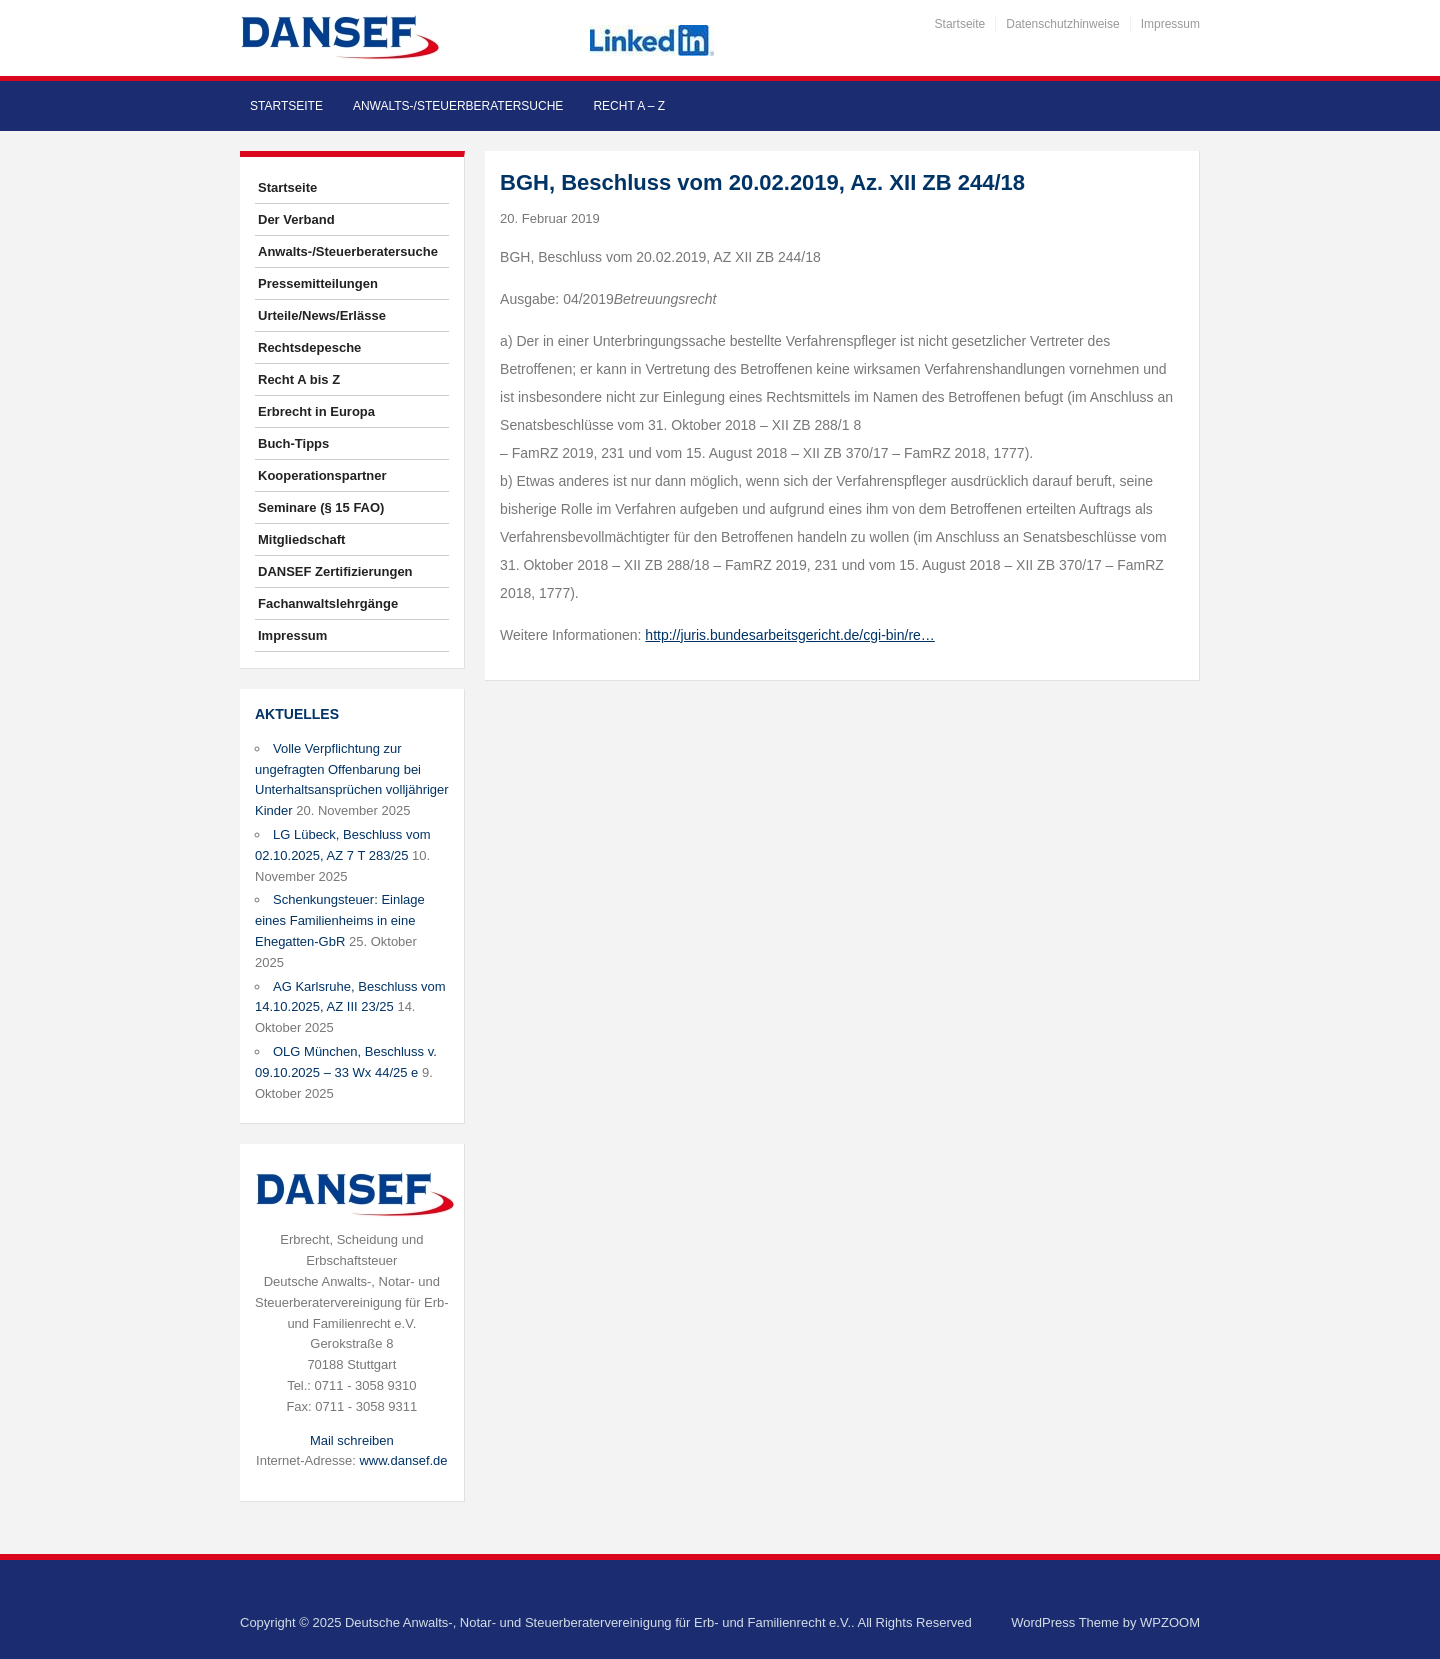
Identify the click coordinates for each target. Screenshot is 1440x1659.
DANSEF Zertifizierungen (335, 571)
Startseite (960, 24)
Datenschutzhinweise (1062, 24)
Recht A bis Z (299, 379)
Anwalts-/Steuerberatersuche (458, 106)
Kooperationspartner (322, 475)
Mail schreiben (352, 1440)
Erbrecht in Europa (316, 411)
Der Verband (296, 219)
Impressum (1170, 24)
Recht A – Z (629, 106)
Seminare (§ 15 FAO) (321, 507)
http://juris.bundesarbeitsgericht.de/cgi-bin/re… (789, 635)
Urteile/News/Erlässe (322, 315)
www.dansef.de (403, 1460)
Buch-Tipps (293, 443)
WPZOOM (1170, 1622)
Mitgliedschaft (301, 539)
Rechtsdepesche (309, 347)
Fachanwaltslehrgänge (328, 603)
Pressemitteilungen (318, 283)
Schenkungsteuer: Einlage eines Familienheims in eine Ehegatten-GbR (340, 920)
